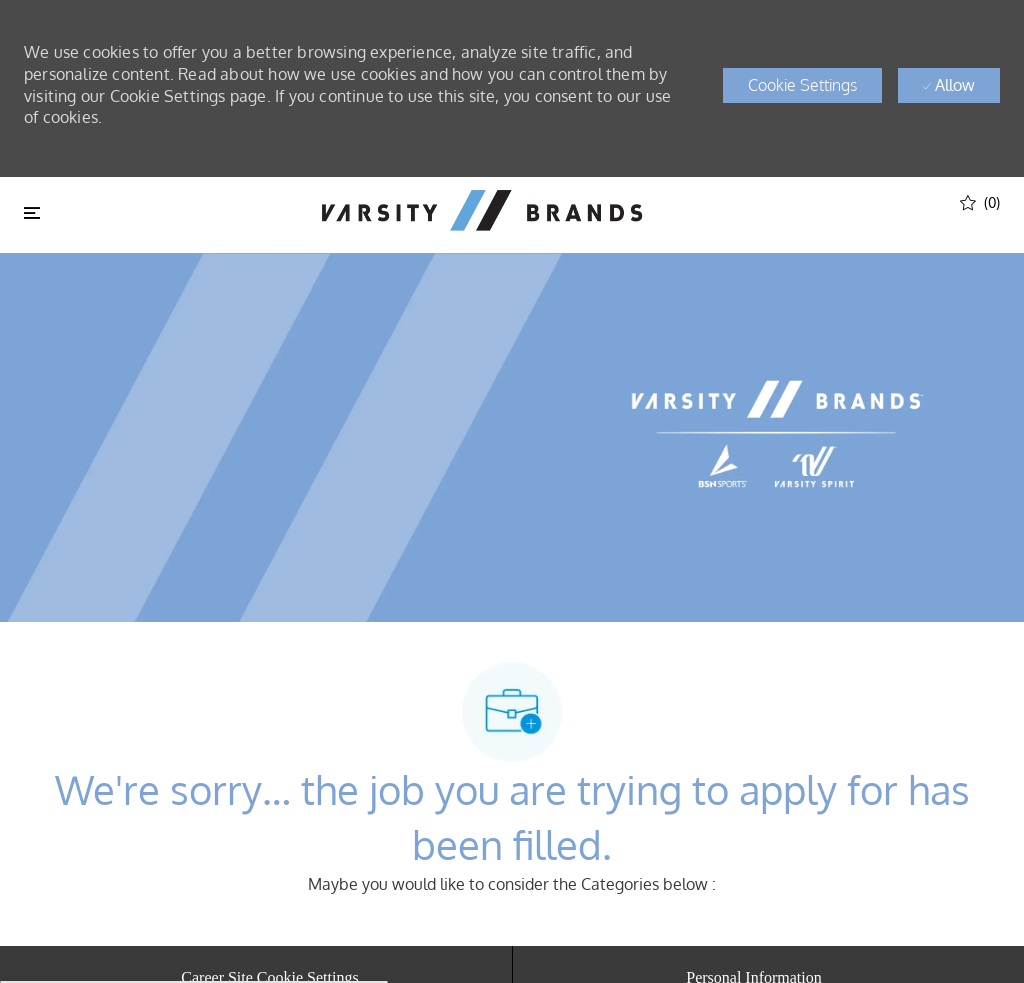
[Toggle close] (32, 213)
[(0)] (980, 201)
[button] (802, 85)
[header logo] (482, 210)
